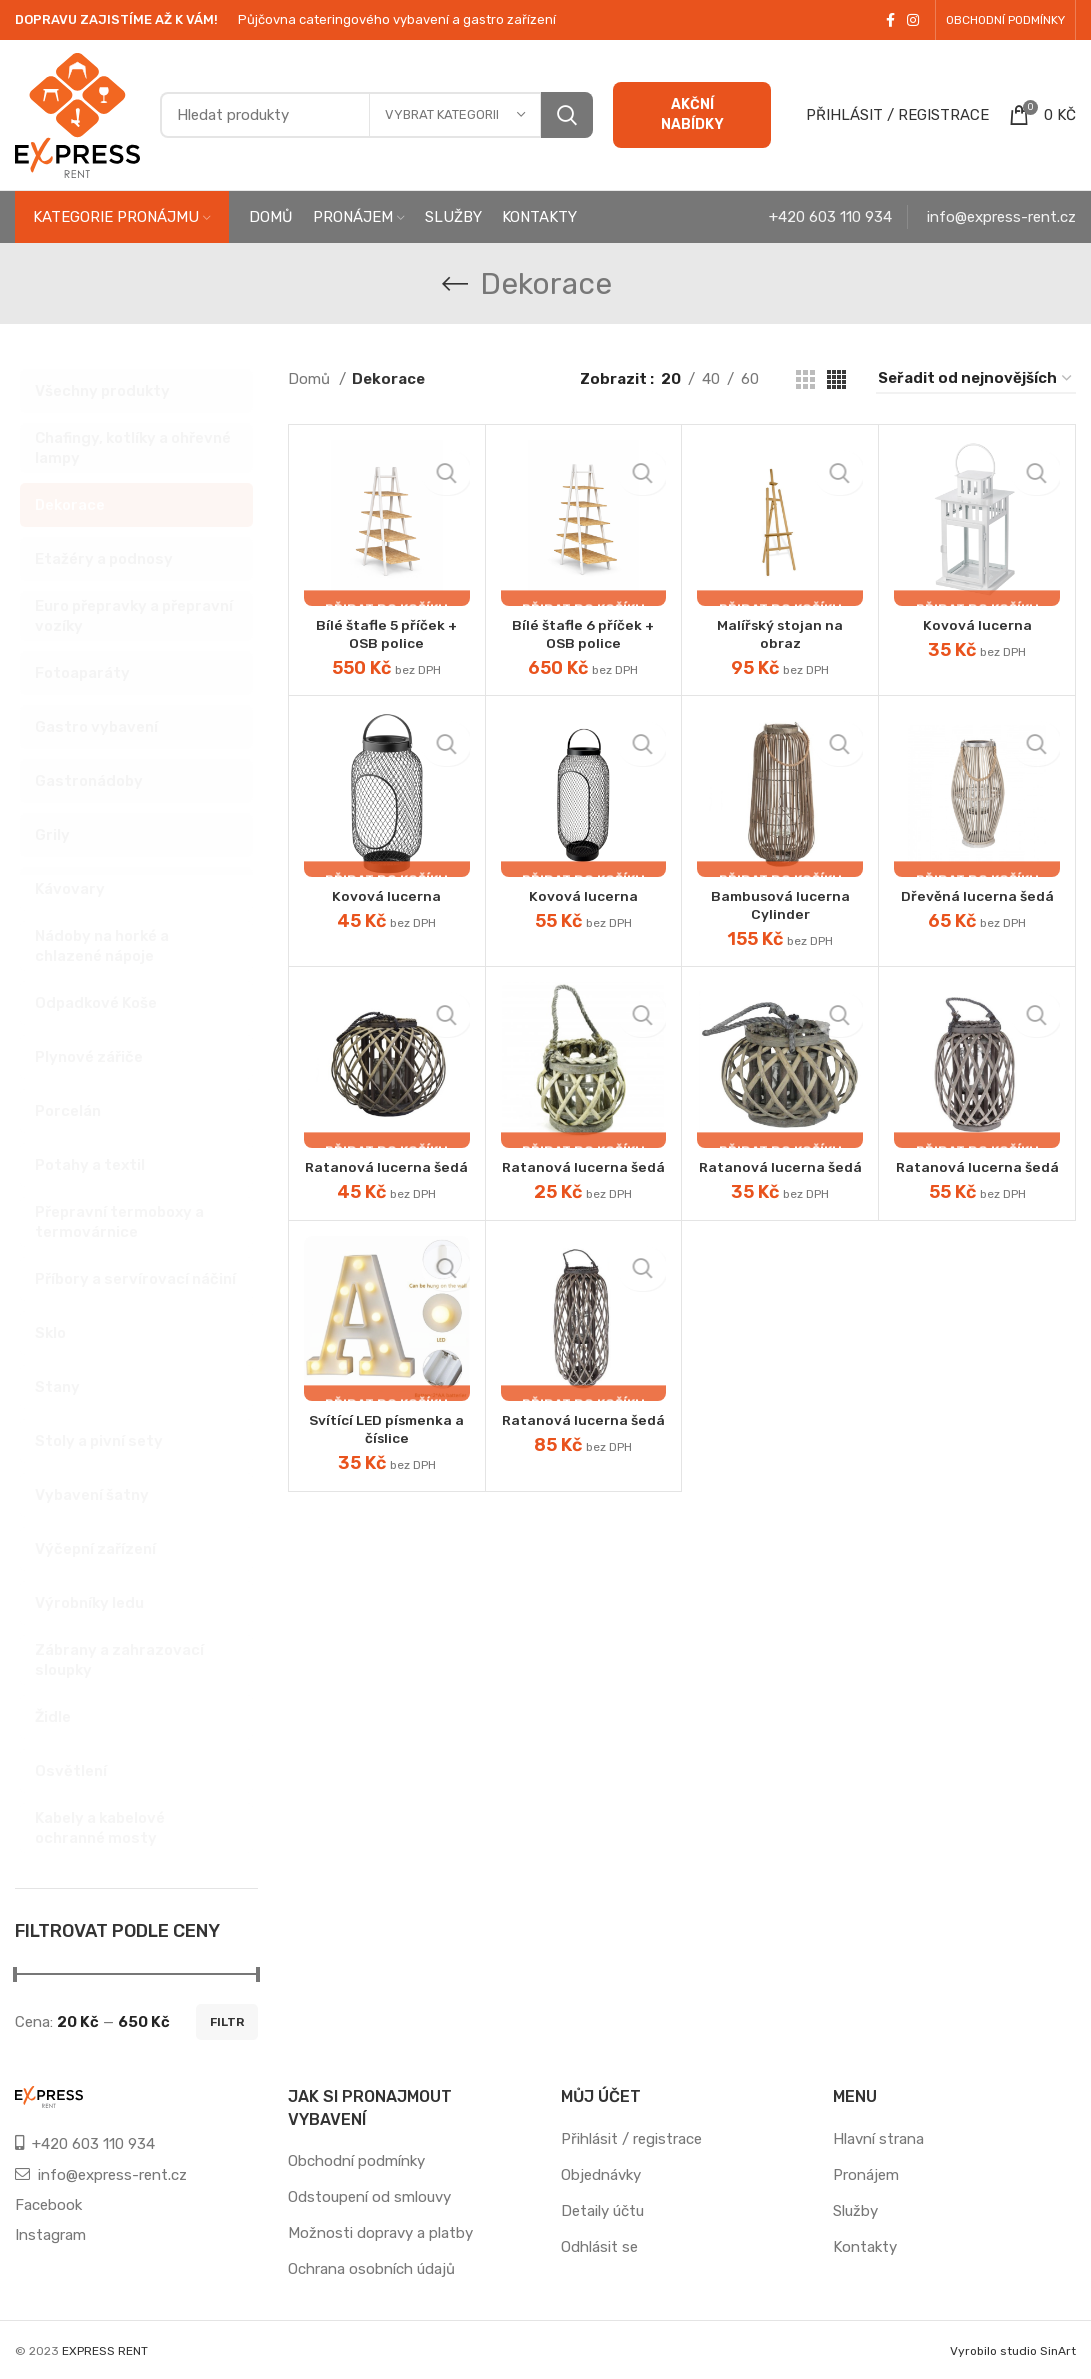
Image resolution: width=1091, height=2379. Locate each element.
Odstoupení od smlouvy (369, 2197)
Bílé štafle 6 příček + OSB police (583, 634)
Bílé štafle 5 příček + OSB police (387, 634)
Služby (855, 2211)
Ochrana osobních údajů (371, 2269)
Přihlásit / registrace (631, 2139)
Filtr (227, 2022)
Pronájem (866, 2175)
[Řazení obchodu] (976, 379)
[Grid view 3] (805, 379)
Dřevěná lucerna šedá (977, 896)
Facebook (48, 2205)
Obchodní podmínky (356, 2161)
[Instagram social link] (913, 20)
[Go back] (455, 284)
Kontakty (865, 2247)
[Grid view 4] (836, 379)
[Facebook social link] (890, 20)
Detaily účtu (602, 2211)
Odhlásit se (599, 2247)
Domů (311, 379)
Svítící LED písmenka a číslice (386, 1447)
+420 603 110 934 (830, 217)
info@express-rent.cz (1001, 217)
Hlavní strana (878, 2139)
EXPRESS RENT (105, 2351)
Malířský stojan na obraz (780, 634)
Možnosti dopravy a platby (380, 2233)
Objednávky (601, 2175)
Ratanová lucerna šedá (386, 1176)
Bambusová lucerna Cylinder (780, 905)
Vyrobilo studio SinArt (1013, 2351)
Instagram (50, 2235)
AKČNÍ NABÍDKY (692, 114)
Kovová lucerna (977, 625)
